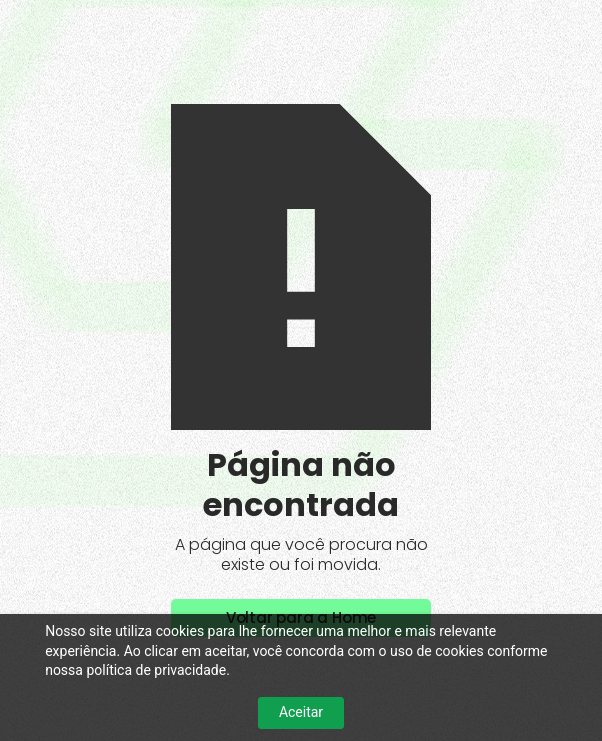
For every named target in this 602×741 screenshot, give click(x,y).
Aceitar (301, 712)
